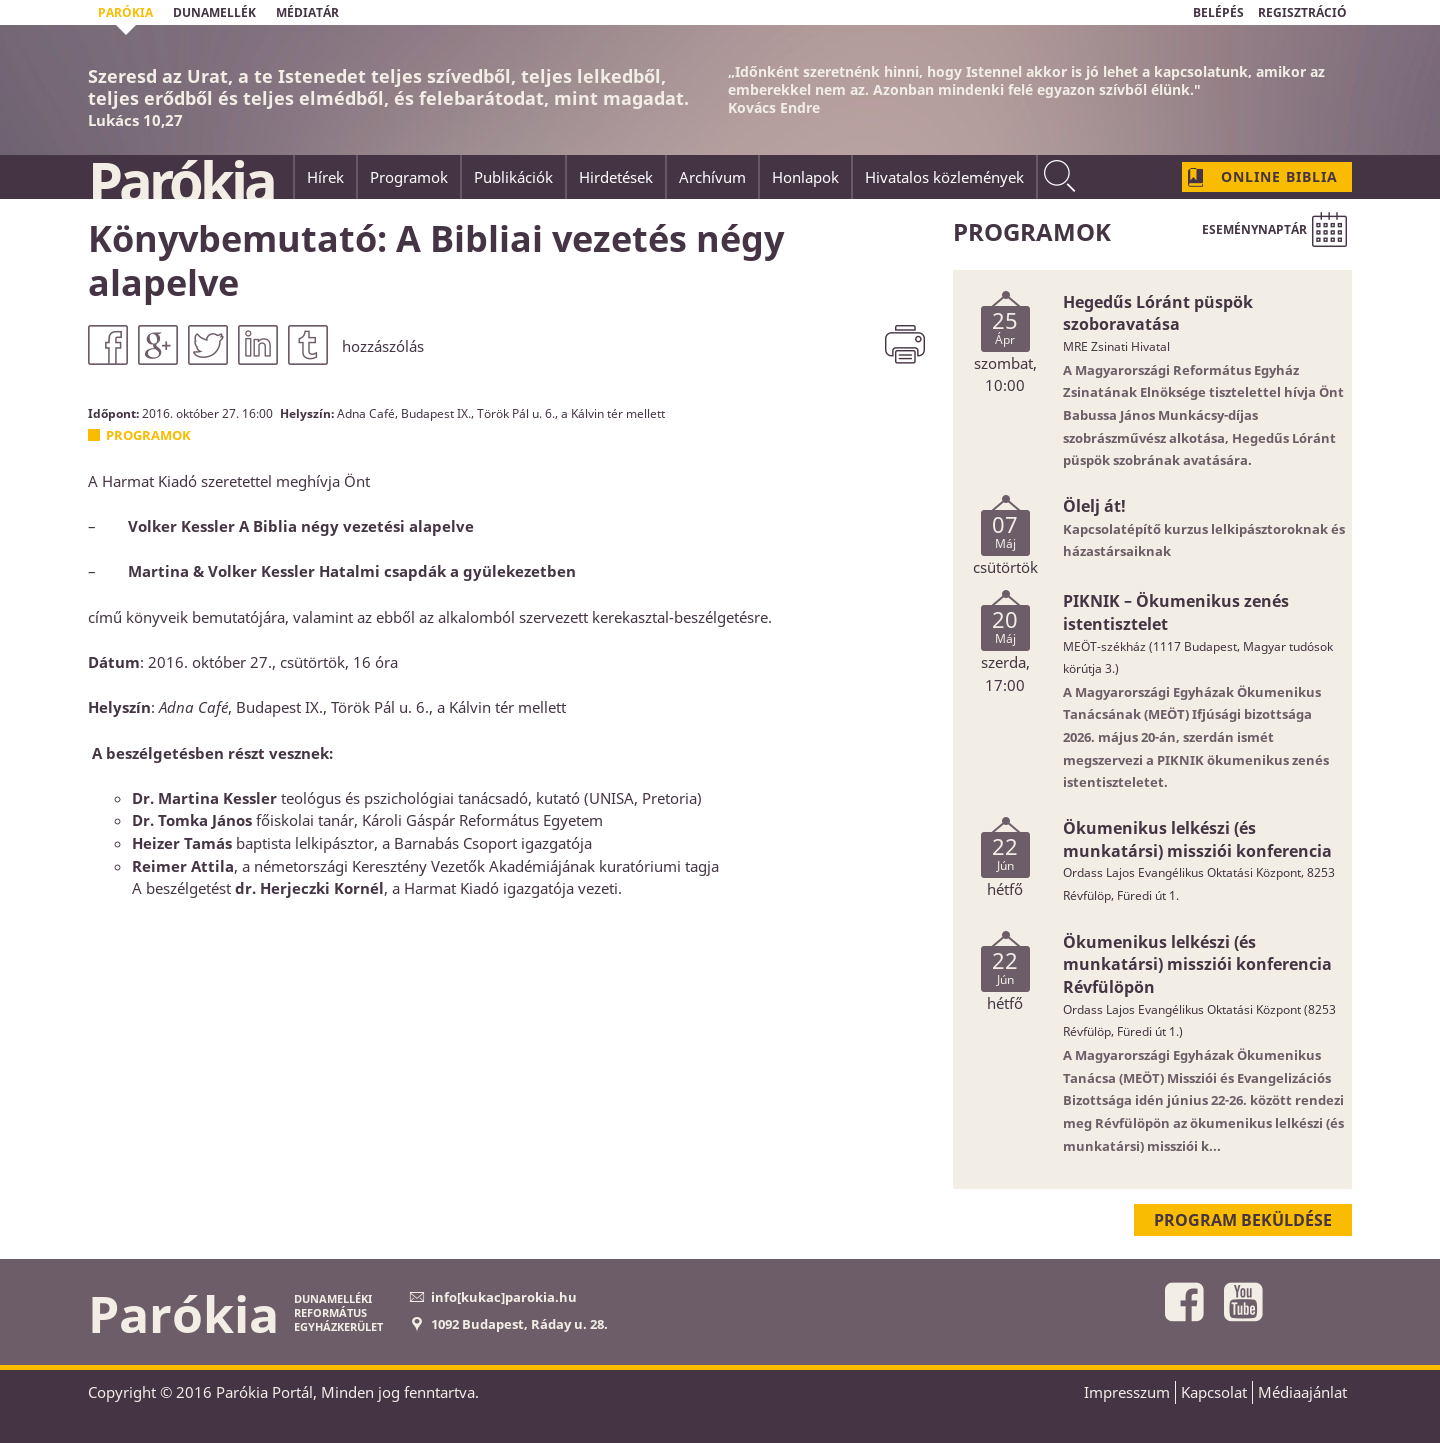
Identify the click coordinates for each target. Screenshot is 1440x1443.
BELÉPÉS (1218, 12)
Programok (148, 435)
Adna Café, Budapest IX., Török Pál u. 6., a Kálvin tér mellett (501, 413)
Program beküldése (1243, 1220)
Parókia (181, 181)
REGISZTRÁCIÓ (1302, 12)
